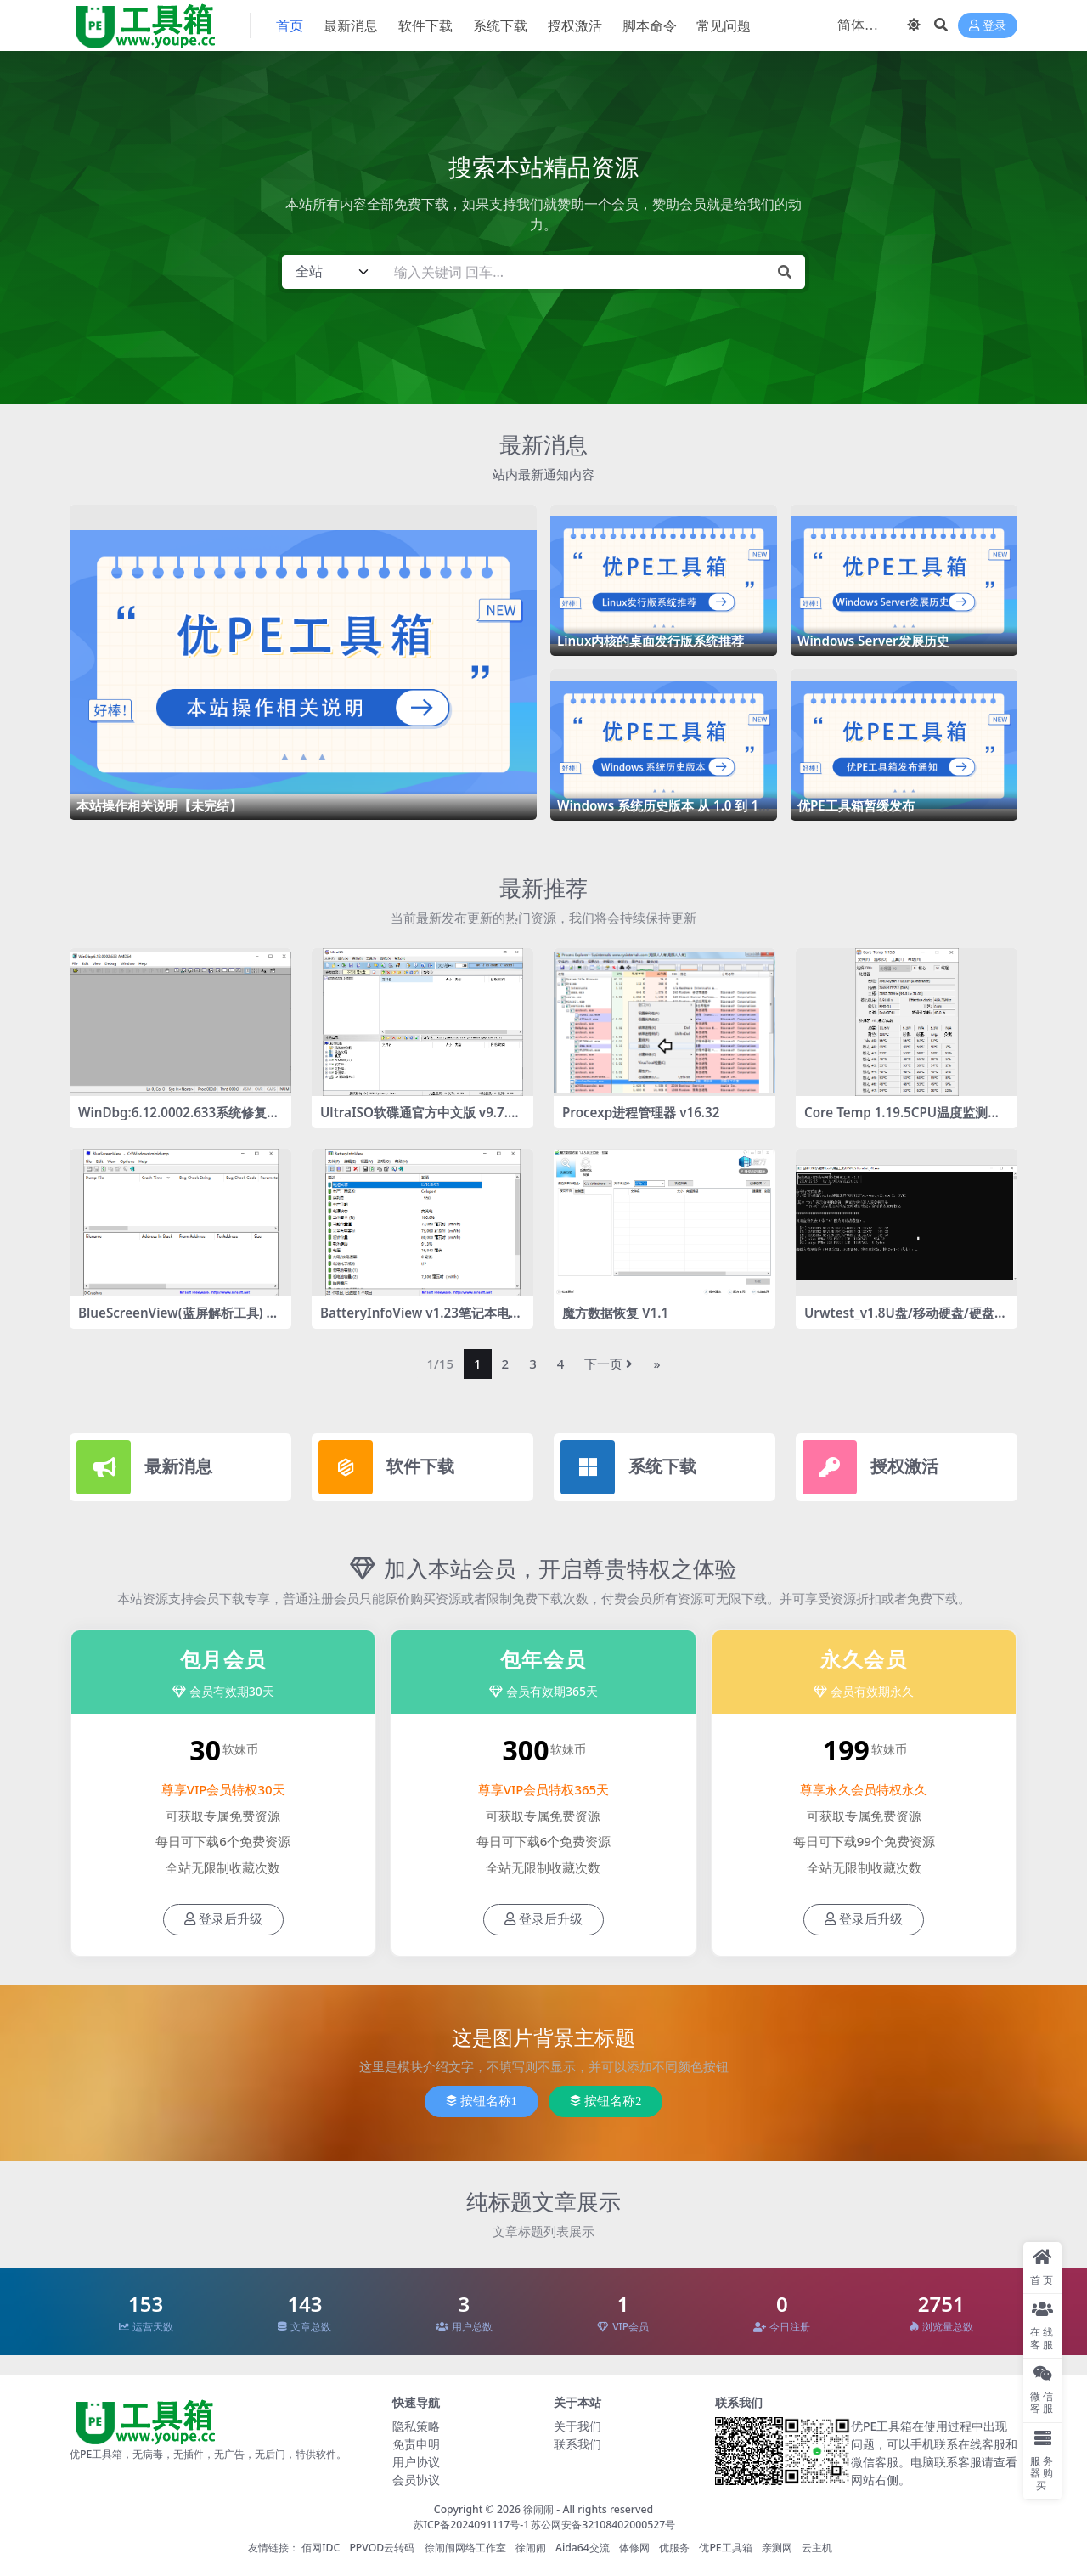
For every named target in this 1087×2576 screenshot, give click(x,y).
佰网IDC (320, 2547)
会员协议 (416, 2479)
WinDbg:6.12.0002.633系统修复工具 (178, 1120)
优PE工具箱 (725, 2547)
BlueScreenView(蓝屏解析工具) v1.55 (175, 1320)
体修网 (634, 2547)
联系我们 (577, 2444)
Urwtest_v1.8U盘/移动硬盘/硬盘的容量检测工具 (905, 1320)
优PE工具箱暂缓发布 (856, 805)
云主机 (817, 2547)
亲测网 (777, 2547)
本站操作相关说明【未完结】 (159, 805)
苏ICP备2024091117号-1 (472, 2524)
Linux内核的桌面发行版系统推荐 (650, 640)
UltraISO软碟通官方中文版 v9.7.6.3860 (419, 1120)
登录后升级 (223, 1919)
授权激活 (904, 1466)
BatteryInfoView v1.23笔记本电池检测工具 (421, 1320)
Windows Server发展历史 (873, 640)
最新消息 (543, 444)
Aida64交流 (582, 2547)
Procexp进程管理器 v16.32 (640, 1112)
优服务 (674, 2547)
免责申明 (416, 2444)
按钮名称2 (606, 2101)
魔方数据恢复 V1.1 (615, 1312)
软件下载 (420, 1466)
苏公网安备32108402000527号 (603, 2524)
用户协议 (416, 2462)
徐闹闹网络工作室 (465, 2547)
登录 (987, 26)
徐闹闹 (538, 2509)
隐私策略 (416, 2426)
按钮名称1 (482, 2101)
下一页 (608, 1363)
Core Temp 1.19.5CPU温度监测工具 (902, 1120)
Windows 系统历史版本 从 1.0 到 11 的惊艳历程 (661, 813)
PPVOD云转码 (381, 2547)
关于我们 (577, 2426)
